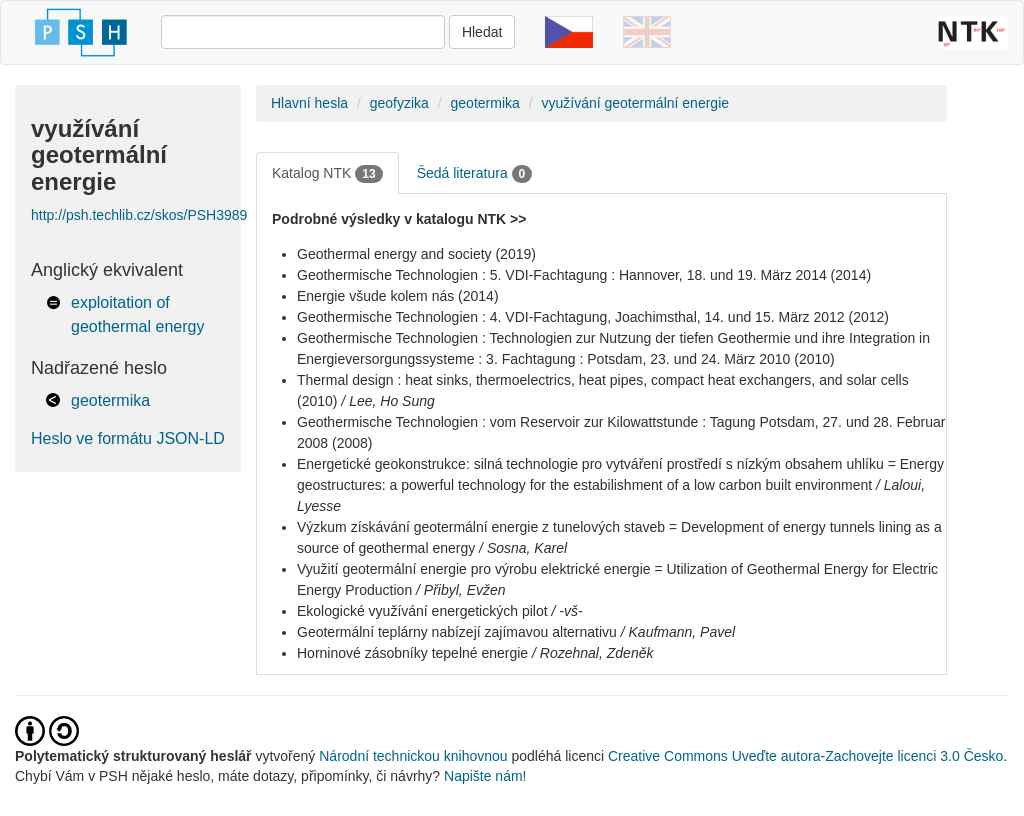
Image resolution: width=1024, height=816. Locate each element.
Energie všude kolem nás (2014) (398, 296)
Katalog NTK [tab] (327, 174)
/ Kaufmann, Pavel (678, 632)
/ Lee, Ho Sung (387, 401)
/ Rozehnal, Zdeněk (592, 653)
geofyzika (399, 103)
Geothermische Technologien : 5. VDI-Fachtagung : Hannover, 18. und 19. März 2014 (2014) (584, 275)
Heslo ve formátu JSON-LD (128, 438)
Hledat (482, 32)
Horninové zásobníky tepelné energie (412, 653)
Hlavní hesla (309, 103)
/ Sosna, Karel (523, 548)
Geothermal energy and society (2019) (416, 254)
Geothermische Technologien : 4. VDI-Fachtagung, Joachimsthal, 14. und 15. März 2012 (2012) (593, 317)
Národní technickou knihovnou (413, 756)
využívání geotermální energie (635, 103)
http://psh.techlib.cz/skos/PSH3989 (139, 215)
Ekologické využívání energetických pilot (422, 611)
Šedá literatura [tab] (475, 174)
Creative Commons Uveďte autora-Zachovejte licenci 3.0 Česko (805, 756)
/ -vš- (566, 611)
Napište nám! (485, 776)
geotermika (110, 400)
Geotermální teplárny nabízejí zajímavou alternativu (457, 632)
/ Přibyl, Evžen (460, 590)
